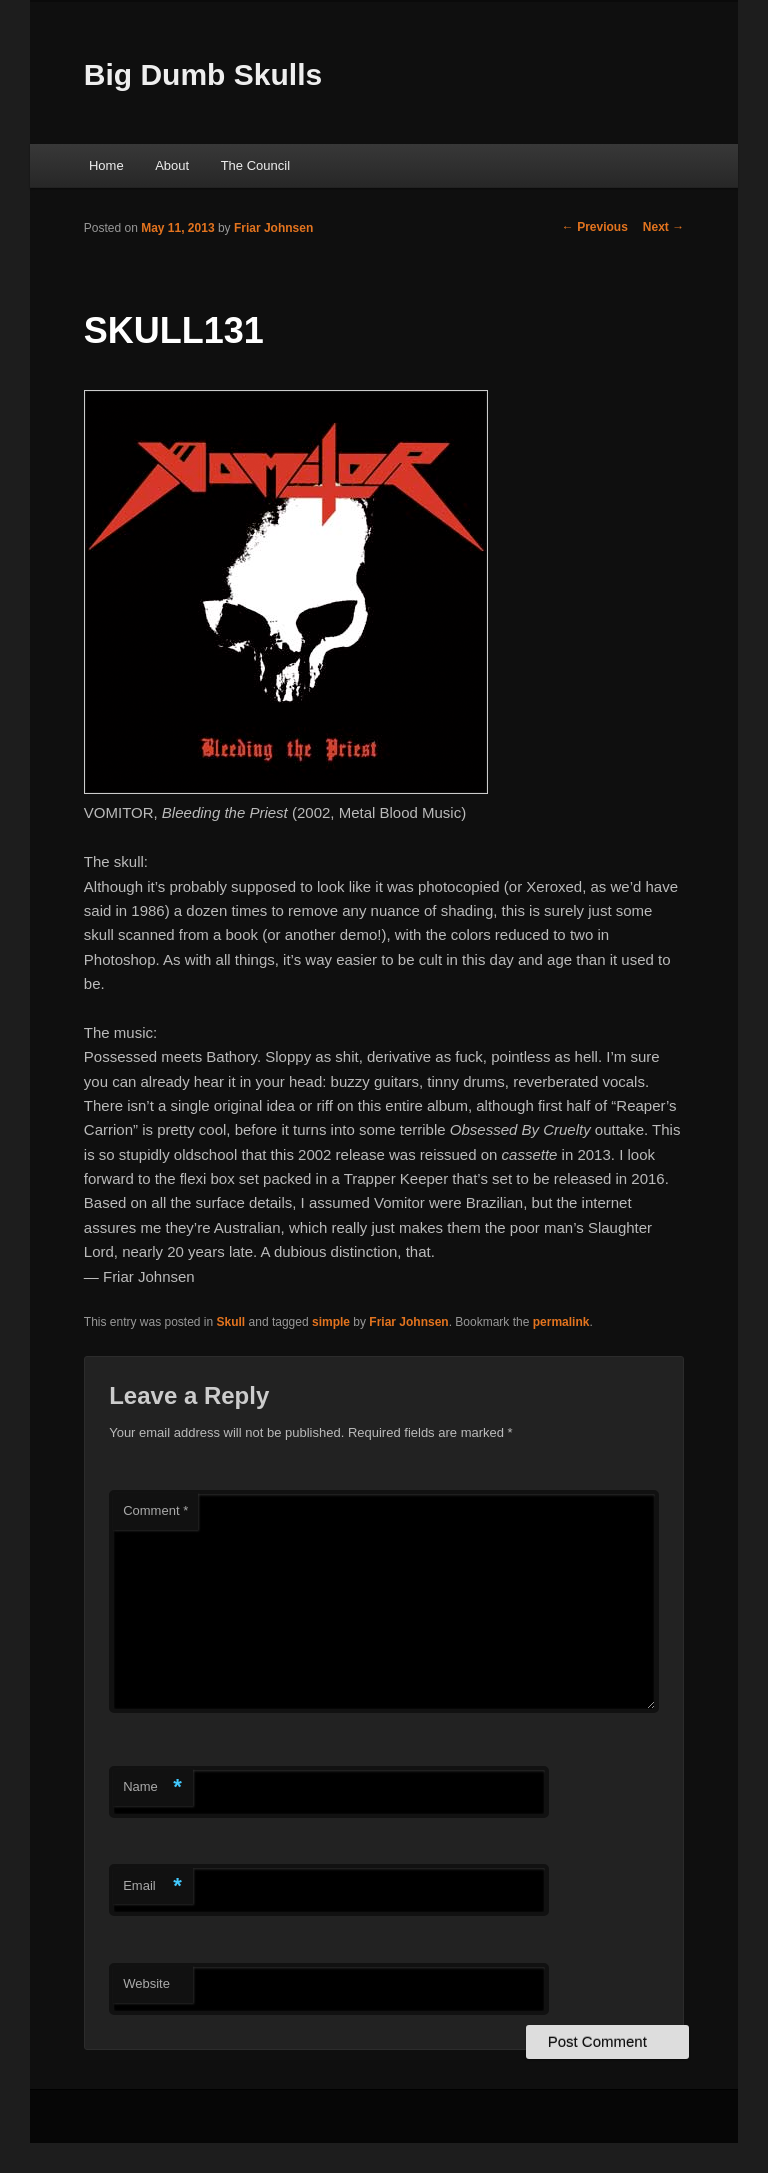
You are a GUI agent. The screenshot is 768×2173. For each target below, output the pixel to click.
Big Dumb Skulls (203, 74)
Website (146, 1983)
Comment (155, 1510)
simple (331, 1322)
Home (106, 165)
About (172, 165)
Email (152, 1886)
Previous (595, 227)
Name (152, 1787)
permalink (561, 1322)
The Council (255, 165)
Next (663, 227)
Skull (231, 1322)
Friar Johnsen (273, 228)
